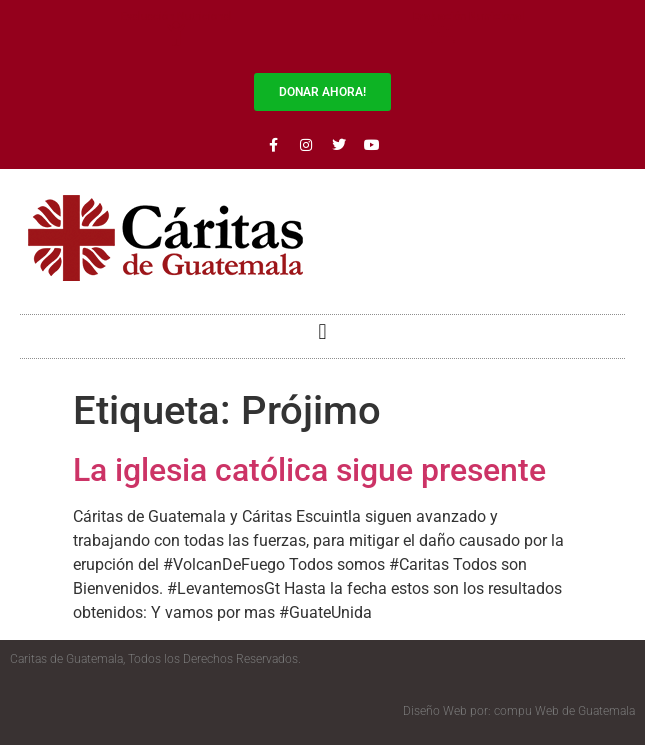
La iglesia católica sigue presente (309, 470)
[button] (322, 331)
